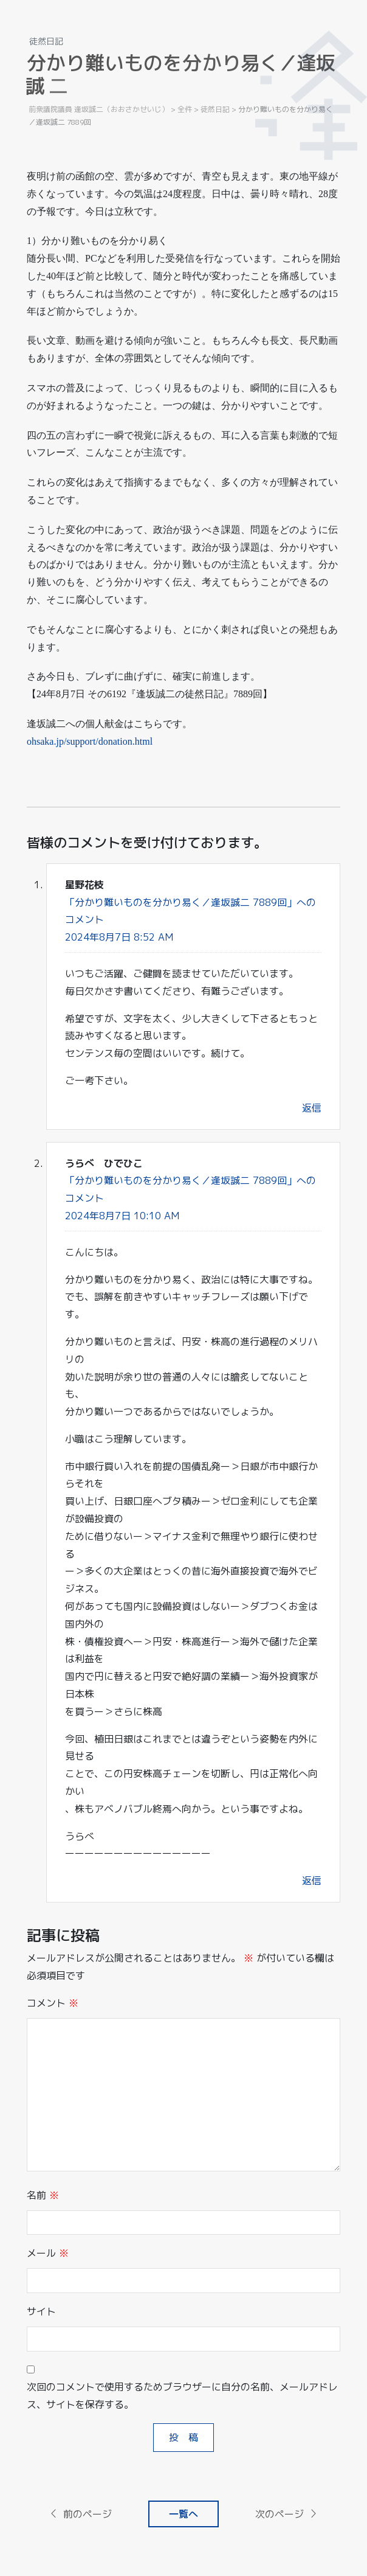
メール (48, 2253)
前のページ (80, 2514)
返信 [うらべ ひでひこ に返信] (311, 1880)
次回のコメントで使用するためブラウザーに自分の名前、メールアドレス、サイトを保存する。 (182, 2395)
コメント (52, 2003)
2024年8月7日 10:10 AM (122, 1215)
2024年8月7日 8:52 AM (119, 937)
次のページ (286, 2514)
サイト (41, 2311)
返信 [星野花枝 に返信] (311, 1108)
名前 (43, 2195)
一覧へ (183, 2514)
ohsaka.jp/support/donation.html (90, 741)
